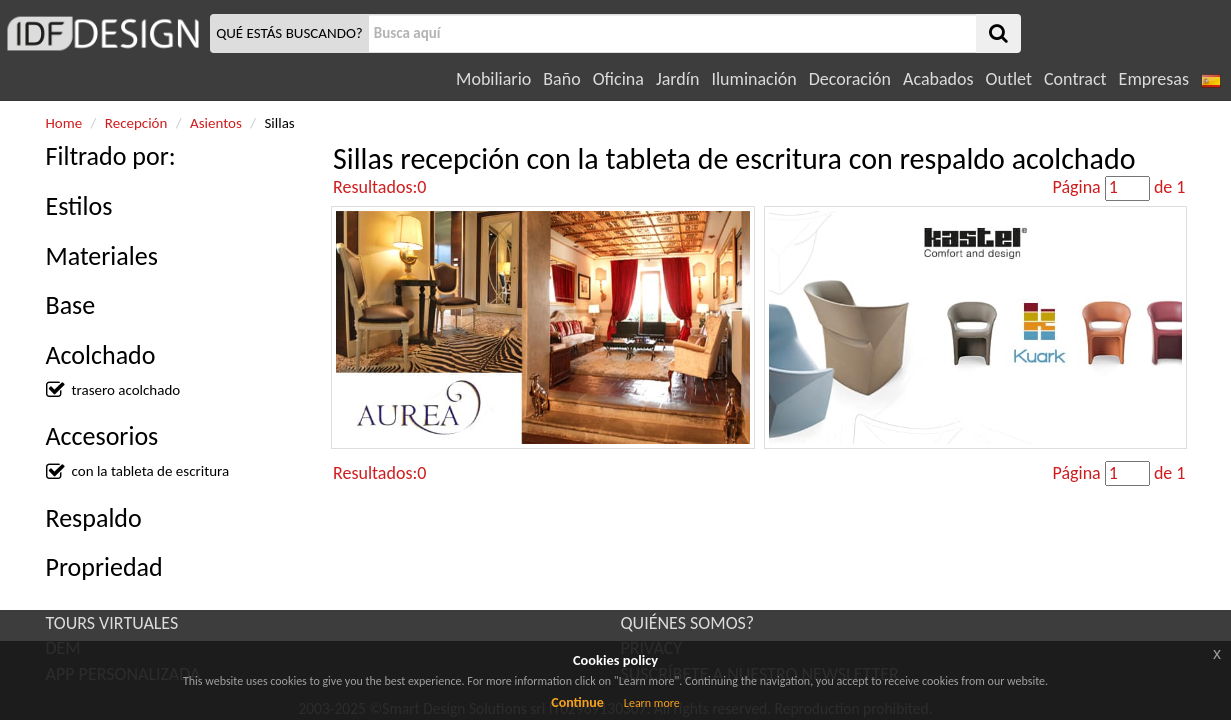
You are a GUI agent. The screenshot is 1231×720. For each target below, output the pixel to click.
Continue (577, 702)
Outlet (1009, 79)
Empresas (1154, 79)
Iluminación (753, 79)
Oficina (618, 79)
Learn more (652, 703)
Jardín (677, 79)
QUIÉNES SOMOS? (688, 623)
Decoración (850, 79)
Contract (1075, 79)
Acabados (938, 79)
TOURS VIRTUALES (112, 623)
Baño (561, 79)
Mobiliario (493, 79)
